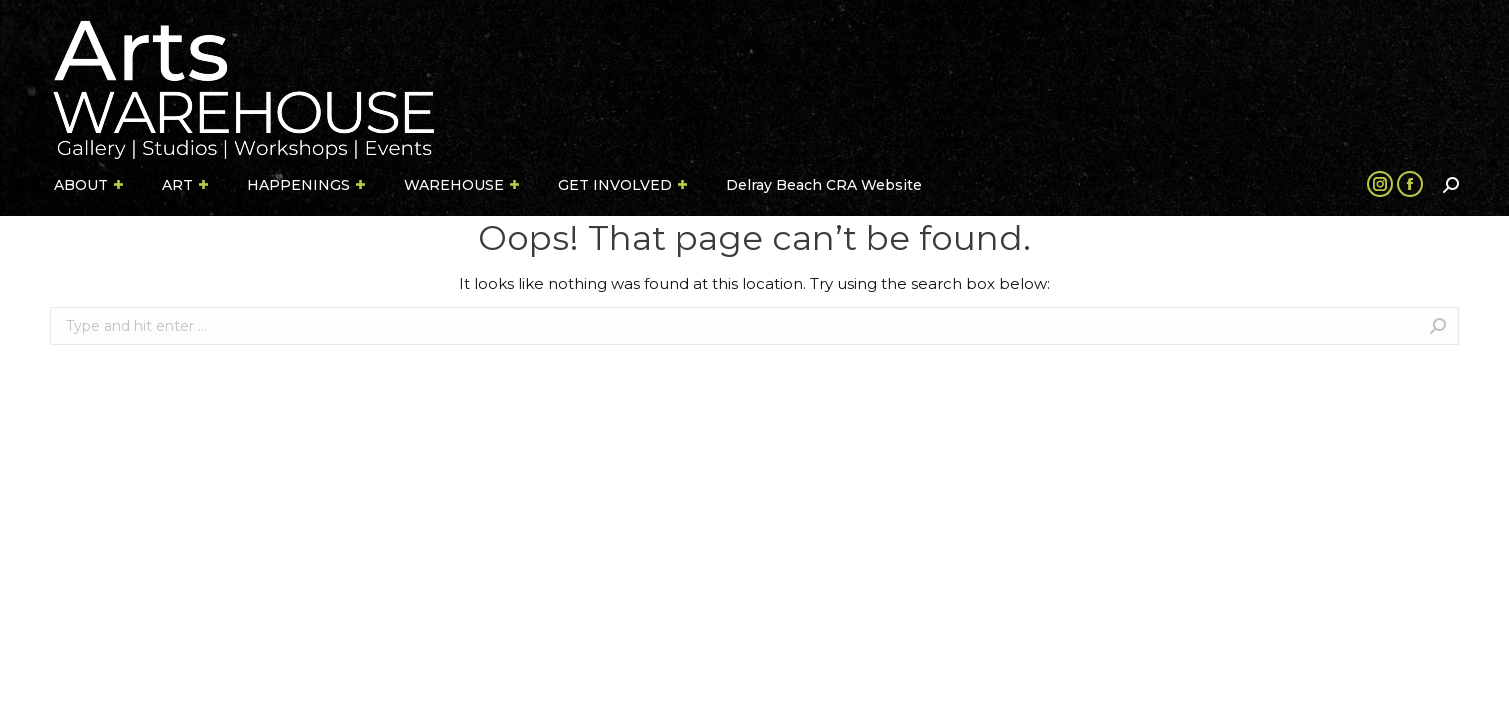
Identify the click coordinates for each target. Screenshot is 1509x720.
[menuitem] (90, 185)
